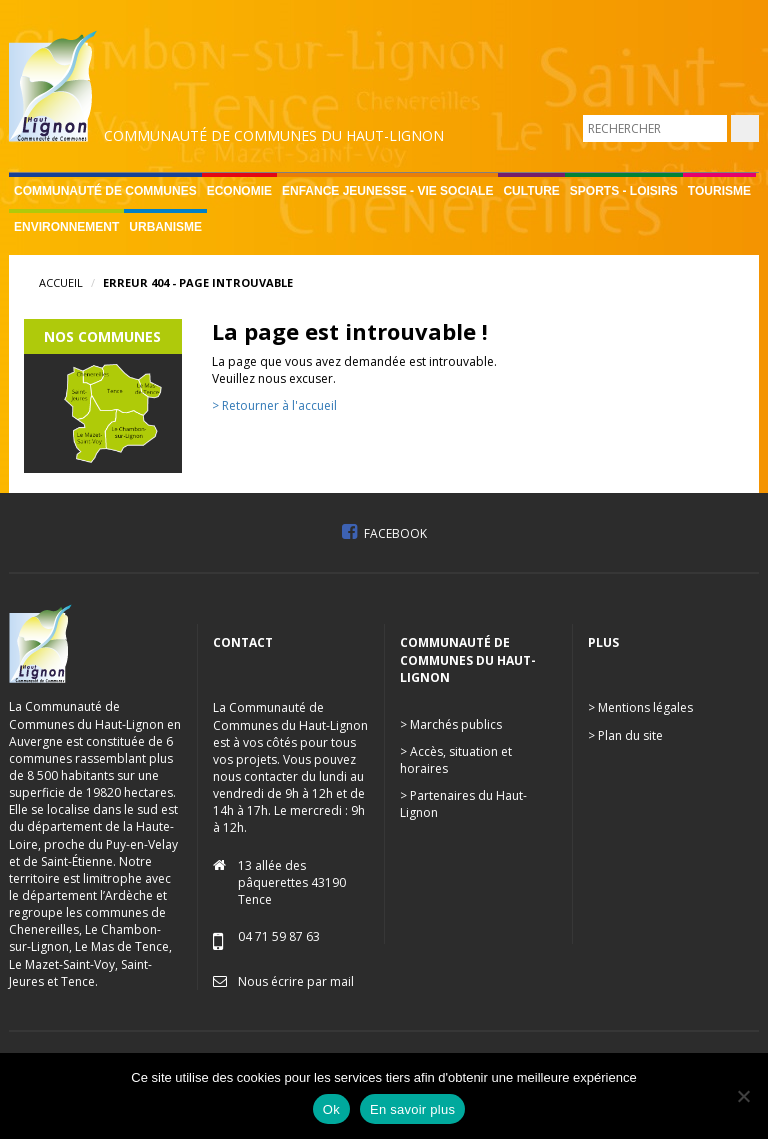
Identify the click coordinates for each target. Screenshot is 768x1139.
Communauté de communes (105, 191)
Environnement (66, 227)
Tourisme (719, 191)
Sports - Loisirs (624, 191)
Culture (531, 191)
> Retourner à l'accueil (274, 405)
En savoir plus (412, 1109)
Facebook (384, 533)
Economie (239, 191)
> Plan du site (625, 735)
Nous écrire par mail (296, 981)
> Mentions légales (640, 707)
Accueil (61, 282)
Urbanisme (165, 227)
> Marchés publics (451, 724)
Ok (331, 1109)
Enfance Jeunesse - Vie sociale (387, 191)
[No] (743, 1096)
